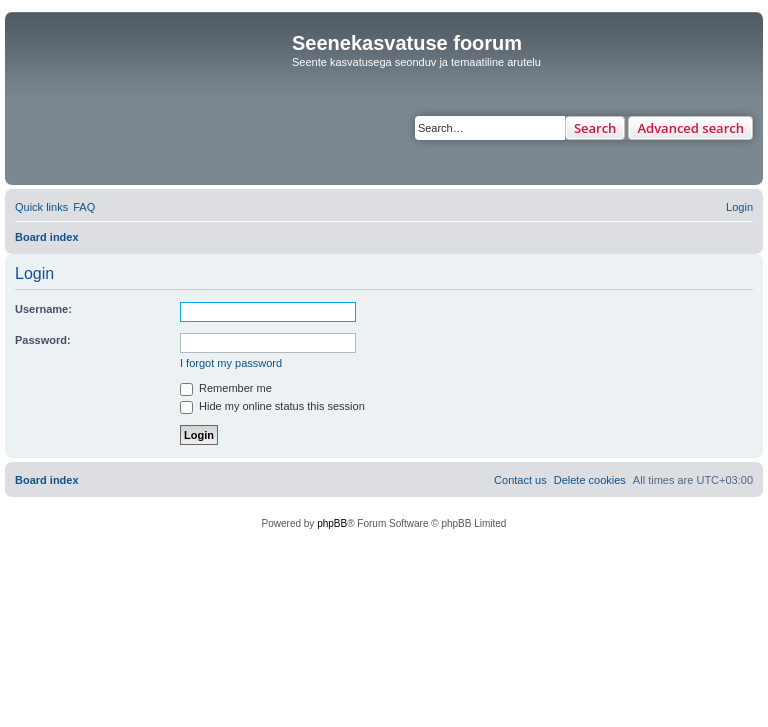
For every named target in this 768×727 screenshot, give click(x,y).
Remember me (226, 388)
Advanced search (690, 128)
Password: (43, 340)
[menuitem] (84, 207)
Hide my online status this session (272, 406)
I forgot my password (231, 363)
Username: (43, 309)
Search (595, 128)
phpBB (332, 523)
